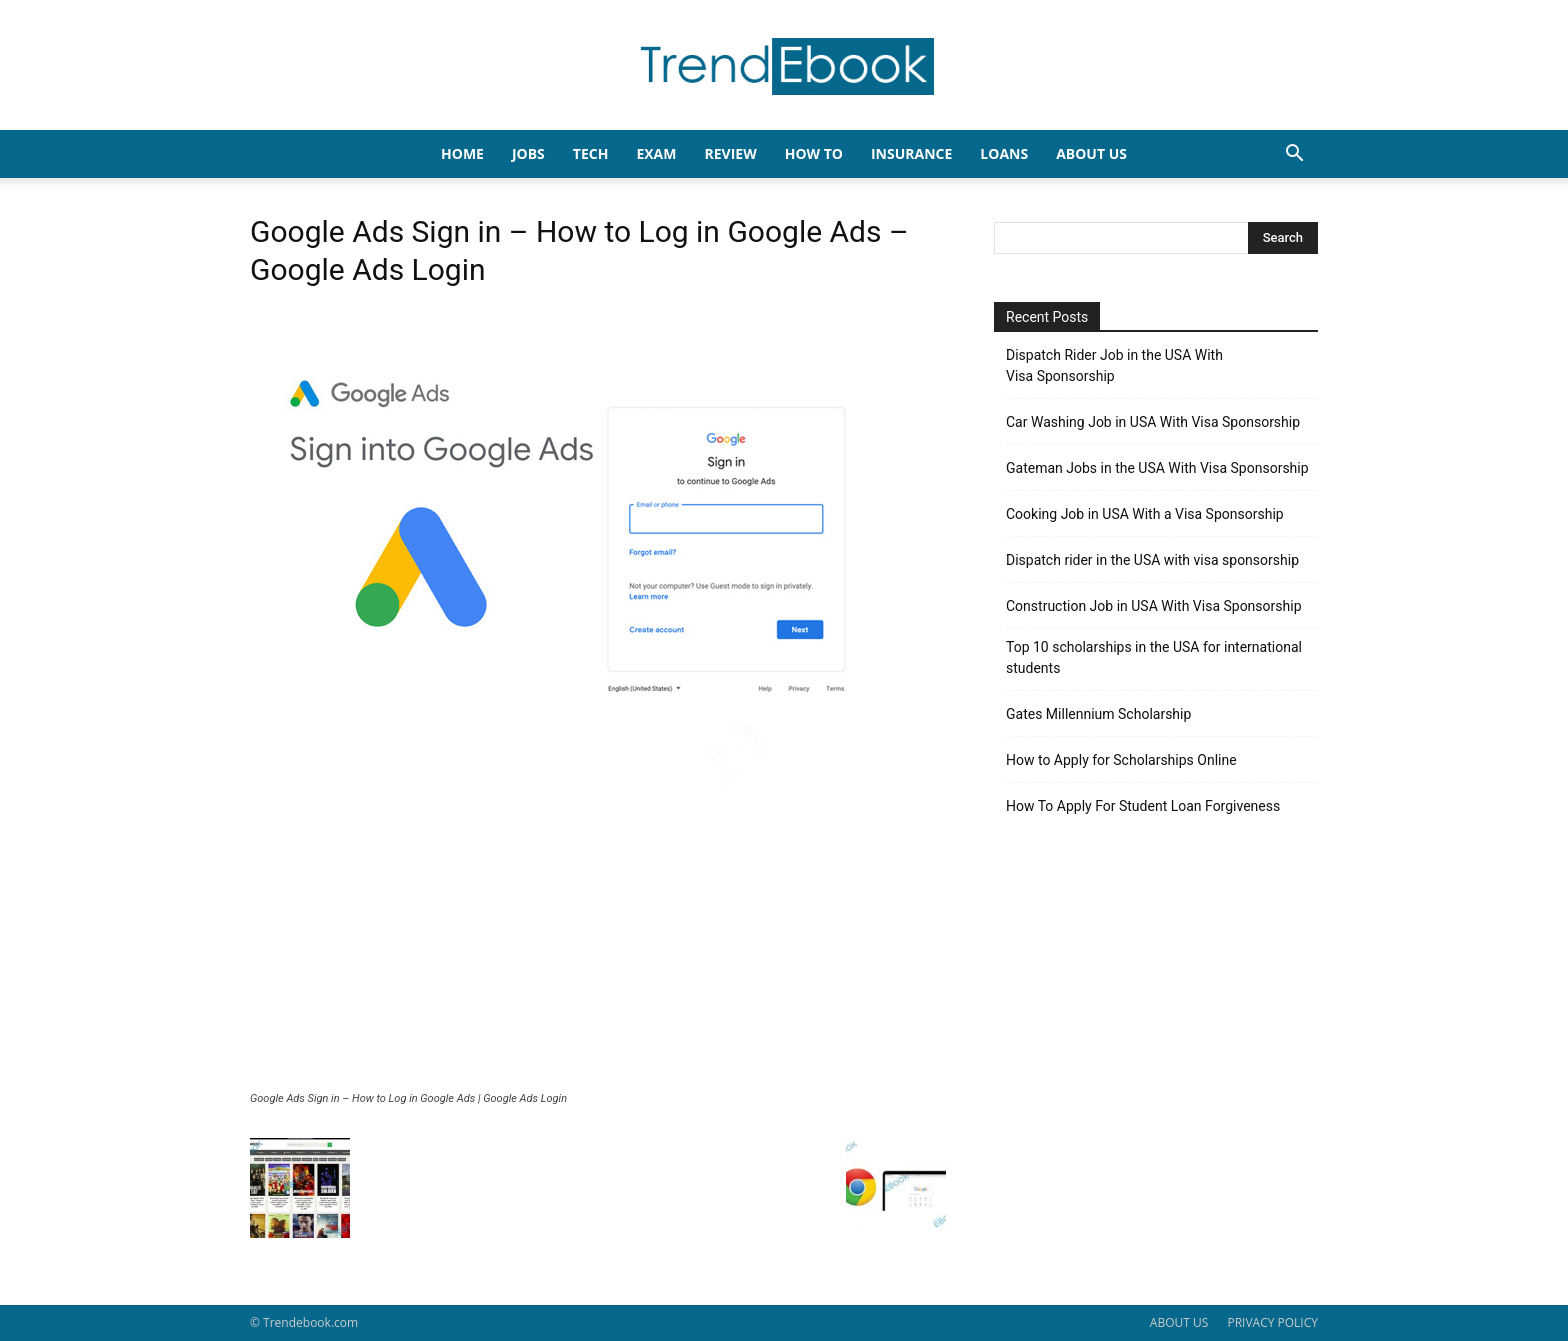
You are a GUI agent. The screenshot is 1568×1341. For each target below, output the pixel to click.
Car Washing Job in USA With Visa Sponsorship (1153, 422)
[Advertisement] (598, 942)
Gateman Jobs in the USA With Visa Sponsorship (1157, 468)
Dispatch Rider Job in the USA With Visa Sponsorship (1114, 365)
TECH (591, 153)
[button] (1294, 155)
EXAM (656, 153)
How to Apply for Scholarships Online (1121, 760)
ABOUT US (1179, 1322)
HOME (462, 153)
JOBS (528, 153)
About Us (1091, 153)
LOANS (1004, 153)
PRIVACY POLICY (1272, 1322)
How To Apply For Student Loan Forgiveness (1143, 806)
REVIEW (730, 153)
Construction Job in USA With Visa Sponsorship (1154, 606)
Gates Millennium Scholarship (1098, 714)
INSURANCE (911, 153)
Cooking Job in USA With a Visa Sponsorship (1145, 514)
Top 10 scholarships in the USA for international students (1154, 657)
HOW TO (814, 153)
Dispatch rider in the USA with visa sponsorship (1152, 560)
